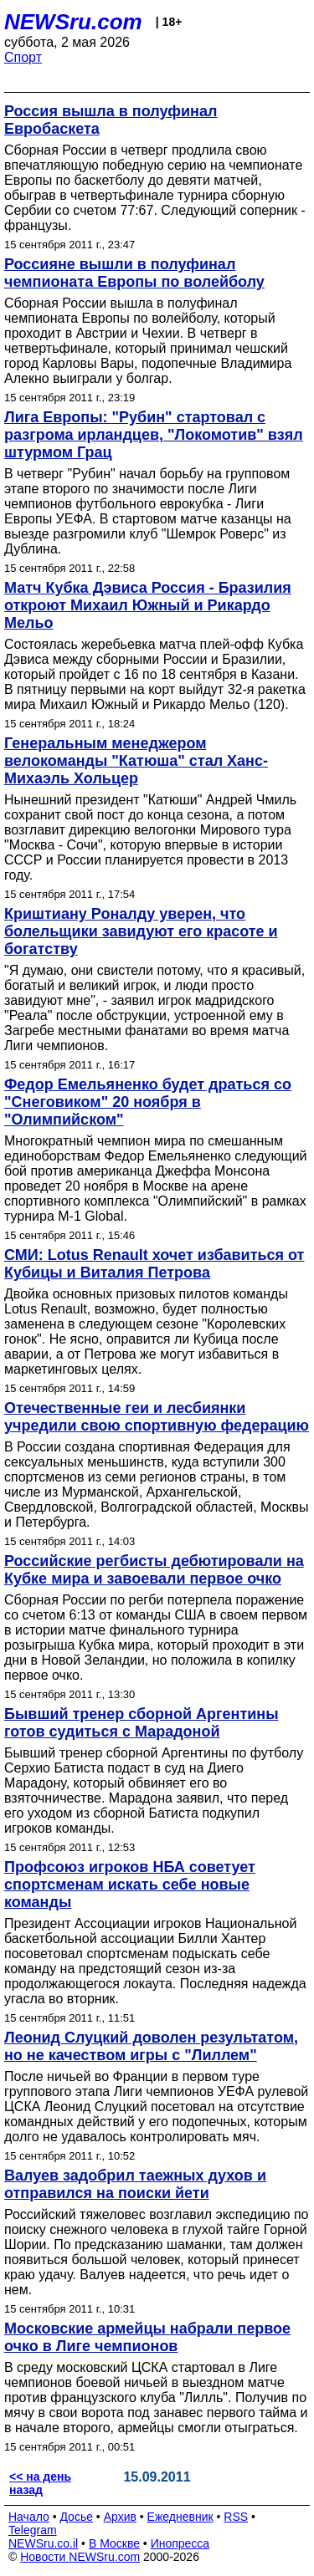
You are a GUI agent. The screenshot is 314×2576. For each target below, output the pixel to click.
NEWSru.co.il (43, 2543)
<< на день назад (40, 2483)
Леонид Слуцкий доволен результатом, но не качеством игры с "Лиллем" (151, 2046)
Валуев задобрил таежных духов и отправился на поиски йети (135, 2184)
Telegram (32, 2530)
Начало (28, 2516)
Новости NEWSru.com (80, 2556)
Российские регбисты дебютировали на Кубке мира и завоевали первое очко (154, 1570)
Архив (120, 2516)
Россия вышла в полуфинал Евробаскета (110, 120)
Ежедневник (180, 2516)
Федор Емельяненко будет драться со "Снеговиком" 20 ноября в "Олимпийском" (147, 1102)
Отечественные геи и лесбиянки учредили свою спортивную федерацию (156, 1417)
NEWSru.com (73, 21)
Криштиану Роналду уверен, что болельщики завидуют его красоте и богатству (141, 931)
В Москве (114, 2543)
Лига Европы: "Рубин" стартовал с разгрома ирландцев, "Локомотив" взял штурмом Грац (153, 435)
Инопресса (180, 2543)
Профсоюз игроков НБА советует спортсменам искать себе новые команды (129, 1884)
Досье (76, 2516)
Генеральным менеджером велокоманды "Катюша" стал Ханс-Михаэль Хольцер (136, 761)
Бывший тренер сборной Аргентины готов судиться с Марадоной (141, 1723)
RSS (236, 2516)
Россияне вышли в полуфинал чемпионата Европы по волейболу (134, 273)
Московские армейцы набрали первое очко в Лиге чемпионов (147, 2337)
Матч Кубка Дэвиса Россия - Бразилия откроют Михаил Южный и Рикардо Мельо (147, 605)
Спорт (23, 57)
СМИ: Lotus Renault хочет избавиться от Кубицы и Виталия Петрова (154, 1264)
